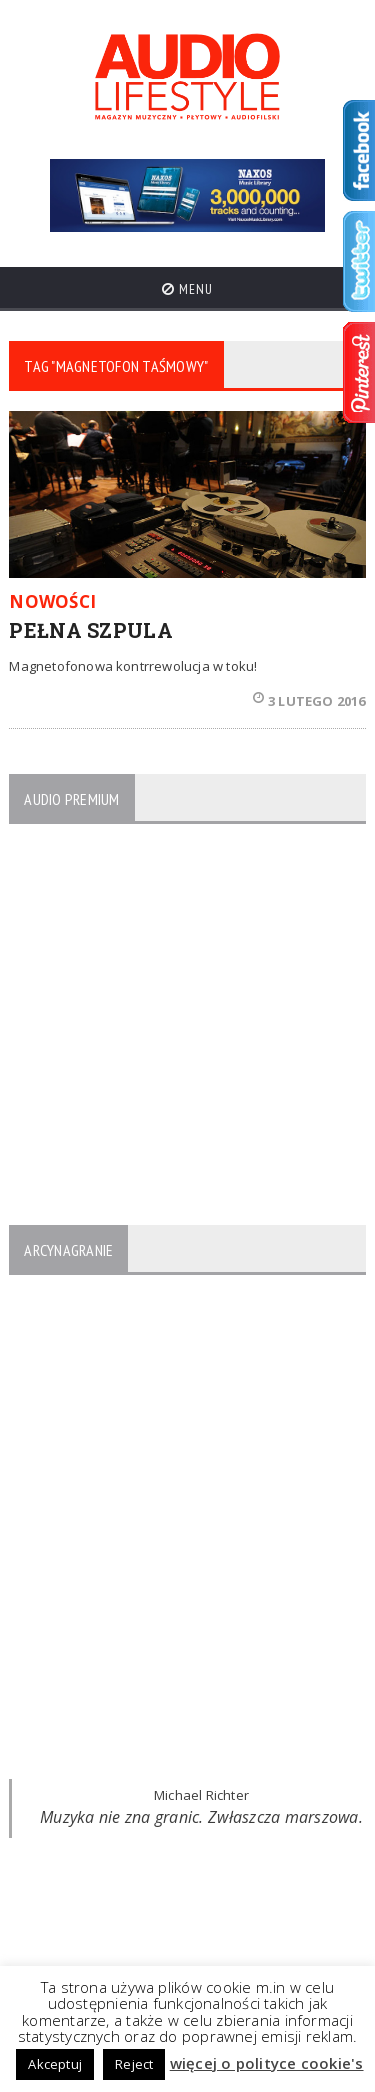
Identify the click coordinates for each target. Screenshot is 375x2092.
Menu (187, 289)
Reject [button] (134, 2064)
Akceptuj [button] (55, 2064)
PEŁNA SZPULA (91, 630)
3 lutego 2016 (309, 701)
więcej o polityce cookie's (267, 2063)
